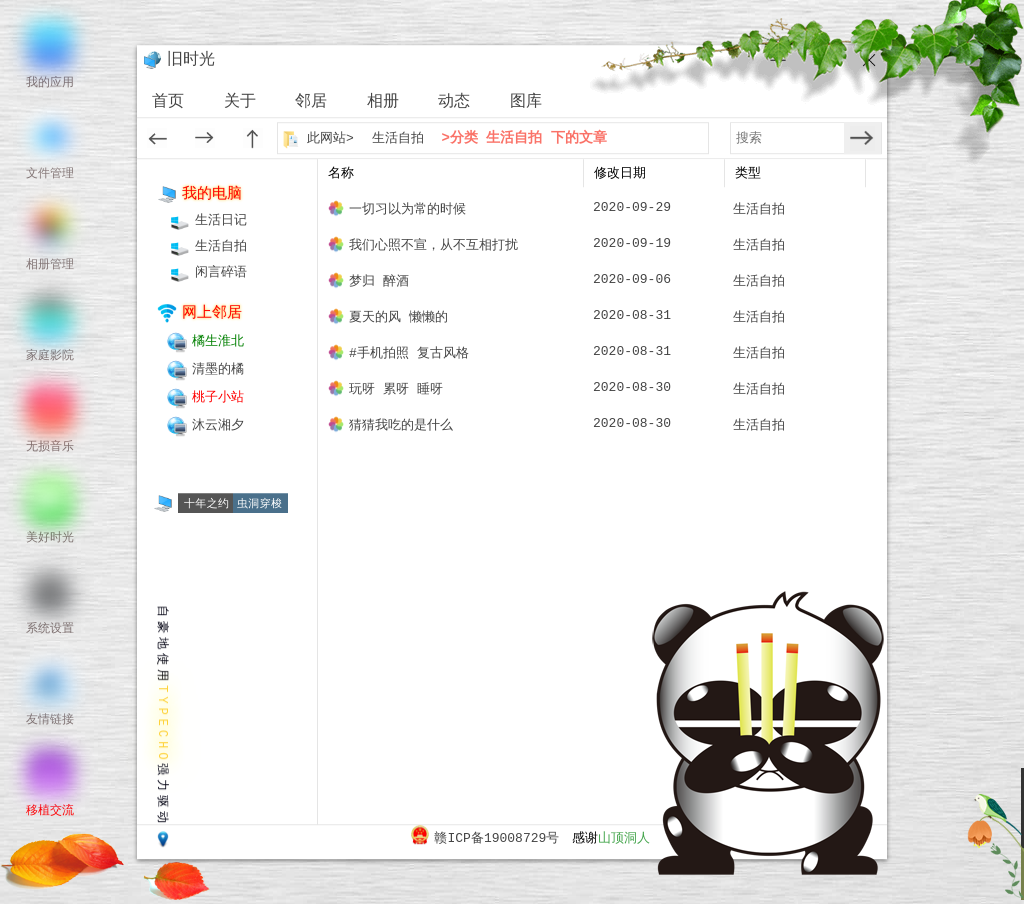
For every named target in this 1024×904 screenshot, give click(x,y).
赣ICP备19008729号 (496, 838)
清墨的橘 (218, 369)
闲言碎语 (221, 272)
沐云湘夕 (218, 425)
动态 (454, 102)
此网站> (332, 138)
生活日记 (221, 220)
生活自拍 (398, 138)
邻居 (311, 102)
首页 (168, 102)
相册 (383, 102)
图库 (526, 102)
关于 (240, 102)
